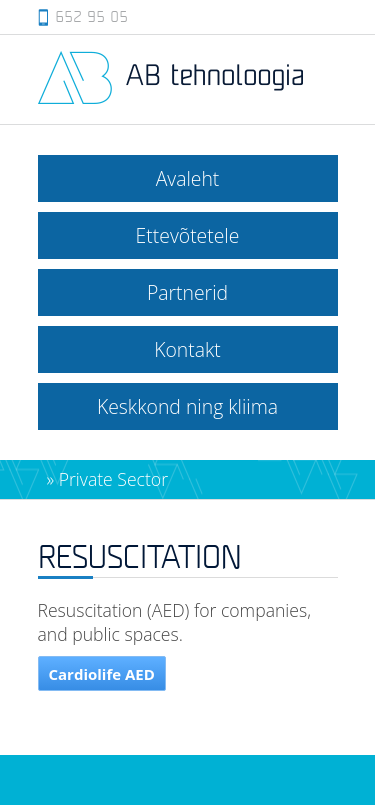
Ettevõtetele (188, 235)
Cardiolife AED (102, 674)
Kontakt (187, 349)
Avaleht (188, 178)
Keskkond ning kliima (187, 406)
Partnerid (187, 292)
